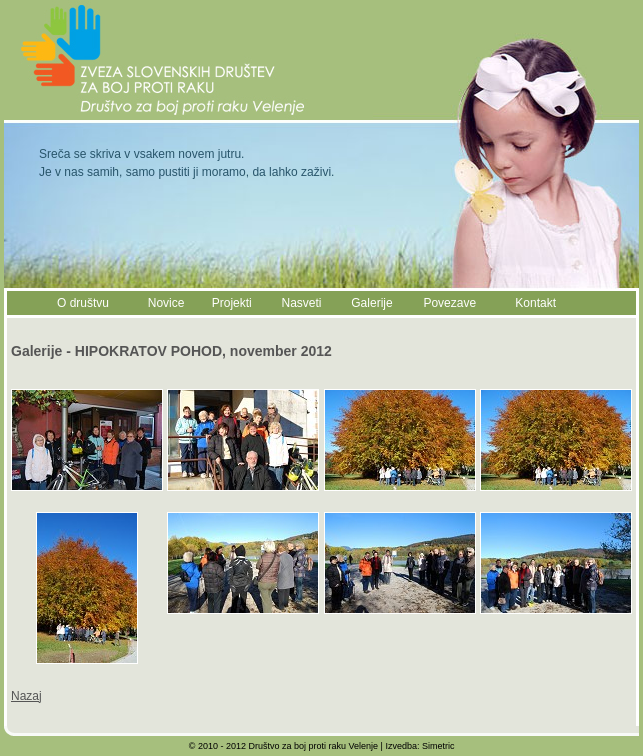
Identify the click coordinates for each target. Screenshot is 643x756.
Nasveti (302, 303)
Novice (166, 303)
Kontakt (535, 303)
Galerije (371, 303)
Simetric (438, 746)
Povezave (449, 303)
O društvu (83, 303)
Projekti (232, 303)
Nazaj (26, 696)
